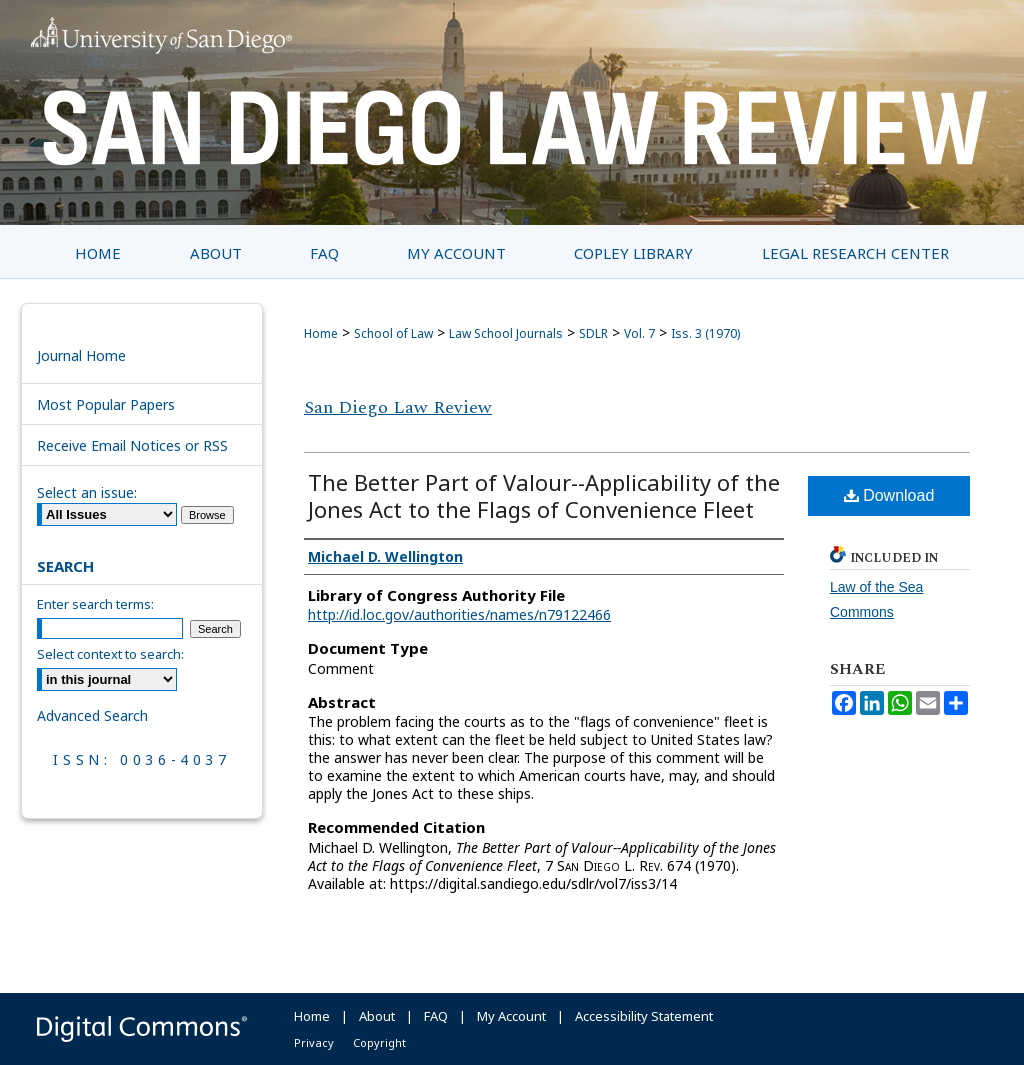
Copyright (379, 1042)
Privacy (314, 1042)
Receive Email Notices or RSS (132, 445)
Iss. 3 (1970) (705, 333)
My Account (511, 1016)
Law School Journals (506, 333)
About (377, 1016)
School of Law (393, 333)
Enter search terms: (95, 604)
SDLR (593, 333)
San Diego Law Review (398, 407)
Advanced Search (92, 715)
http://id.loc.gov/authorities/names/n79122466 (459, 614)
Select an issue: (87, 492)
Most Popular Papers (106, 404)
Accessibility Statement (644, 1016)
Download (889, 495)
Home (321, 333)
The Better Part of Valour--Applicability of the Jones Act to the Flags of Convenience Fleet (544, 495)
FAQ (436, 1016)
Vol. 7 (639, 333)
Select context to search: (110, 654)
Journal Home (81, 355)
